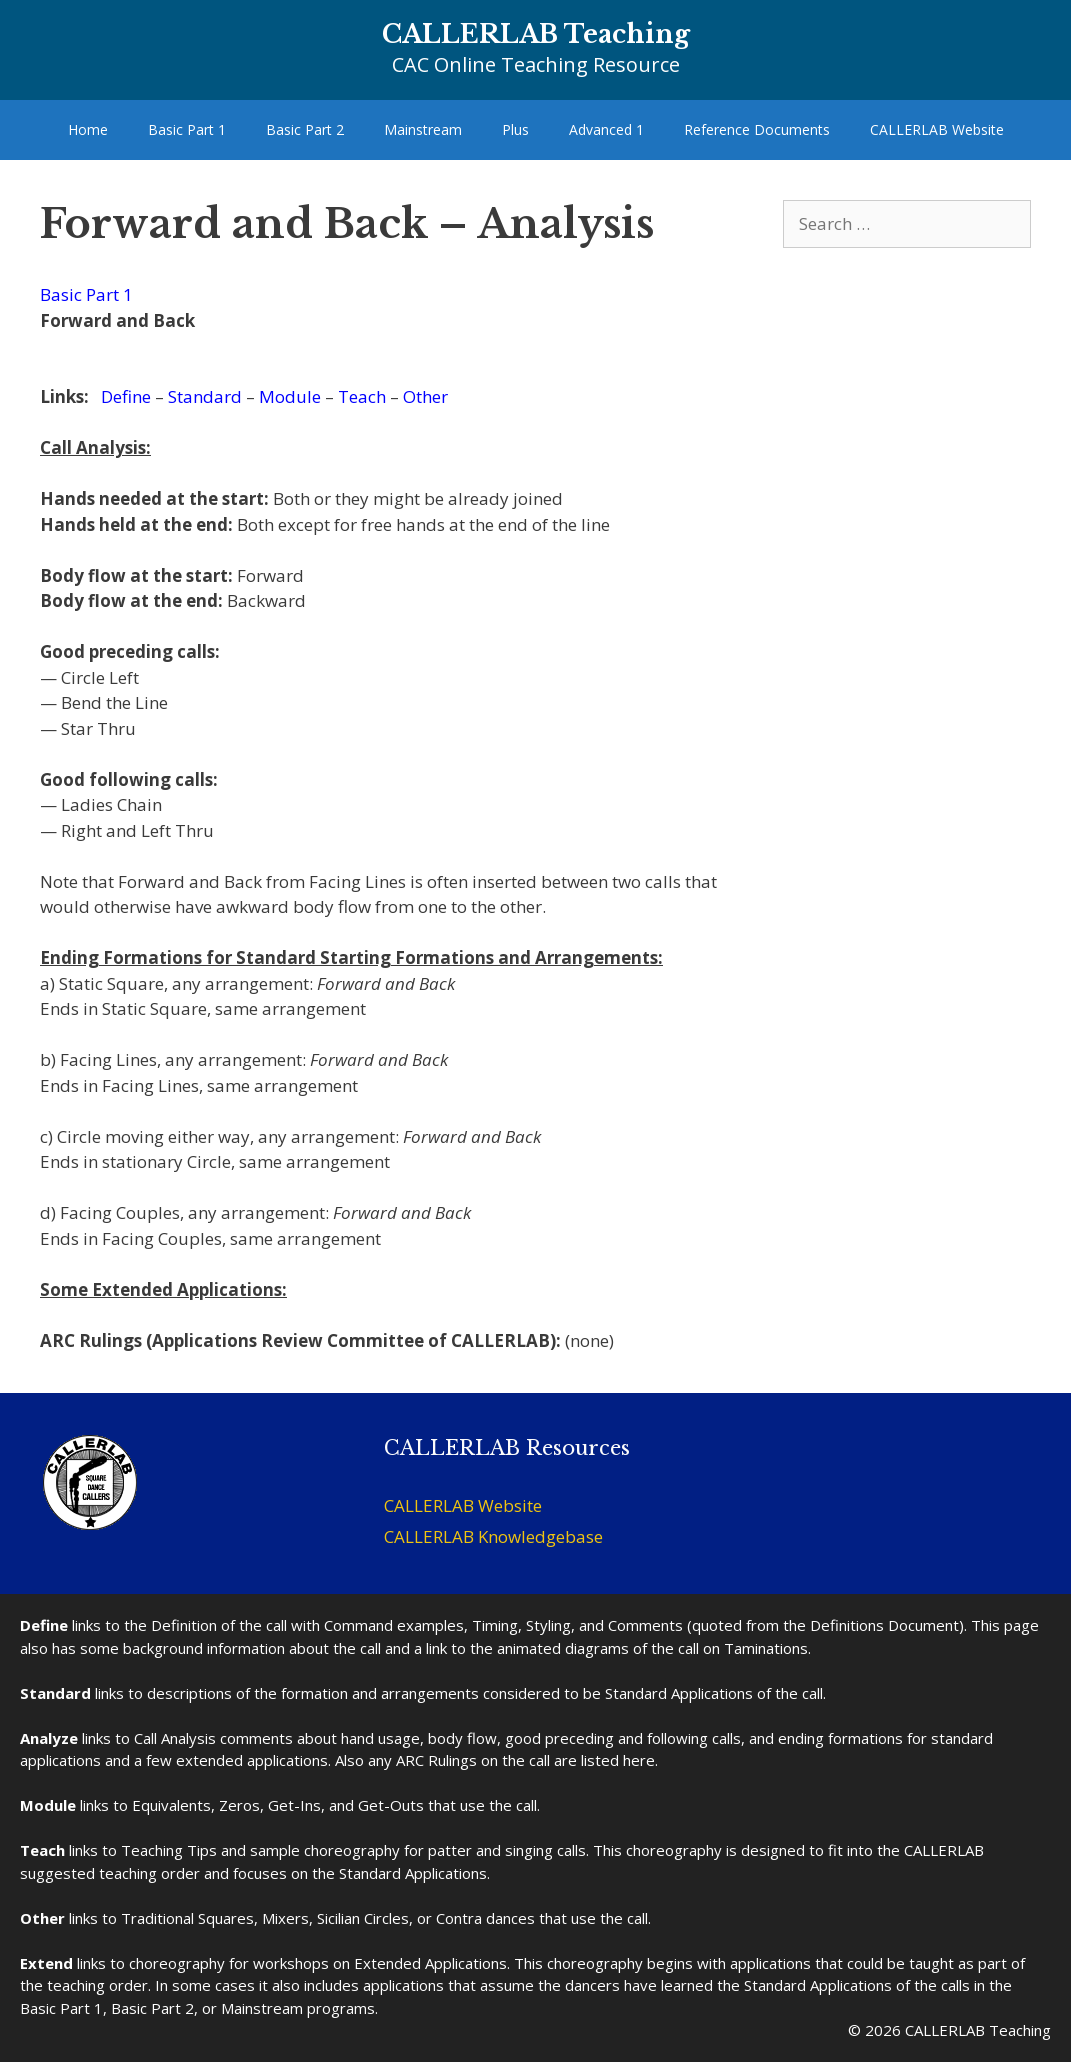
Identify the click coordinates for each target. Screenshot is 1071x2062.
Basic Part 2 (305, 129)
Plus (515, 129)
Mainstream (423, 129)
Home (88, 129)
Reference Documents (757, 129)
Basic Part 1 (187, 129)
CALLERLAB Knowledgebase (493, 1536)
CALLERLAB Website (937, 129)
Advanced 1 (606, 129)
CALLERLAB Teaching (536, 34)
